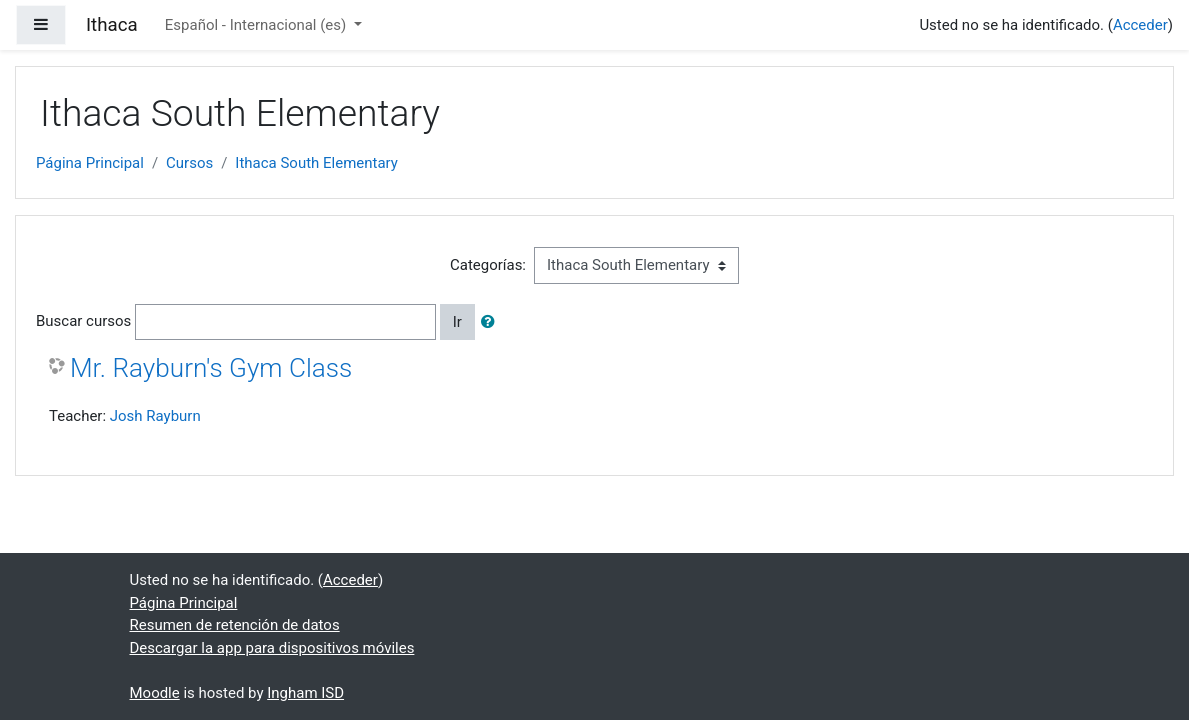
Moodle (155, 693)
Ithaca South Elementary (316, 163)
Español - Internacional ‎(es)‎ (257, 25)
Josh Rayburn (155, 416)
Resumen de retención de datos (235, 625)
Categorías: (488, 265)
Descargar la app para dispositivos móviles (272, 648)
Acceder (1140, 25)
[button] (492, 322)
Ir (457, 322)
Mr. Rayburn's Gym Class (211, 368)
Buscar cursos (83, 321)
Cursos (189, 163)
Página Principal (90, 163)
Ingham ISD (305, 693)
